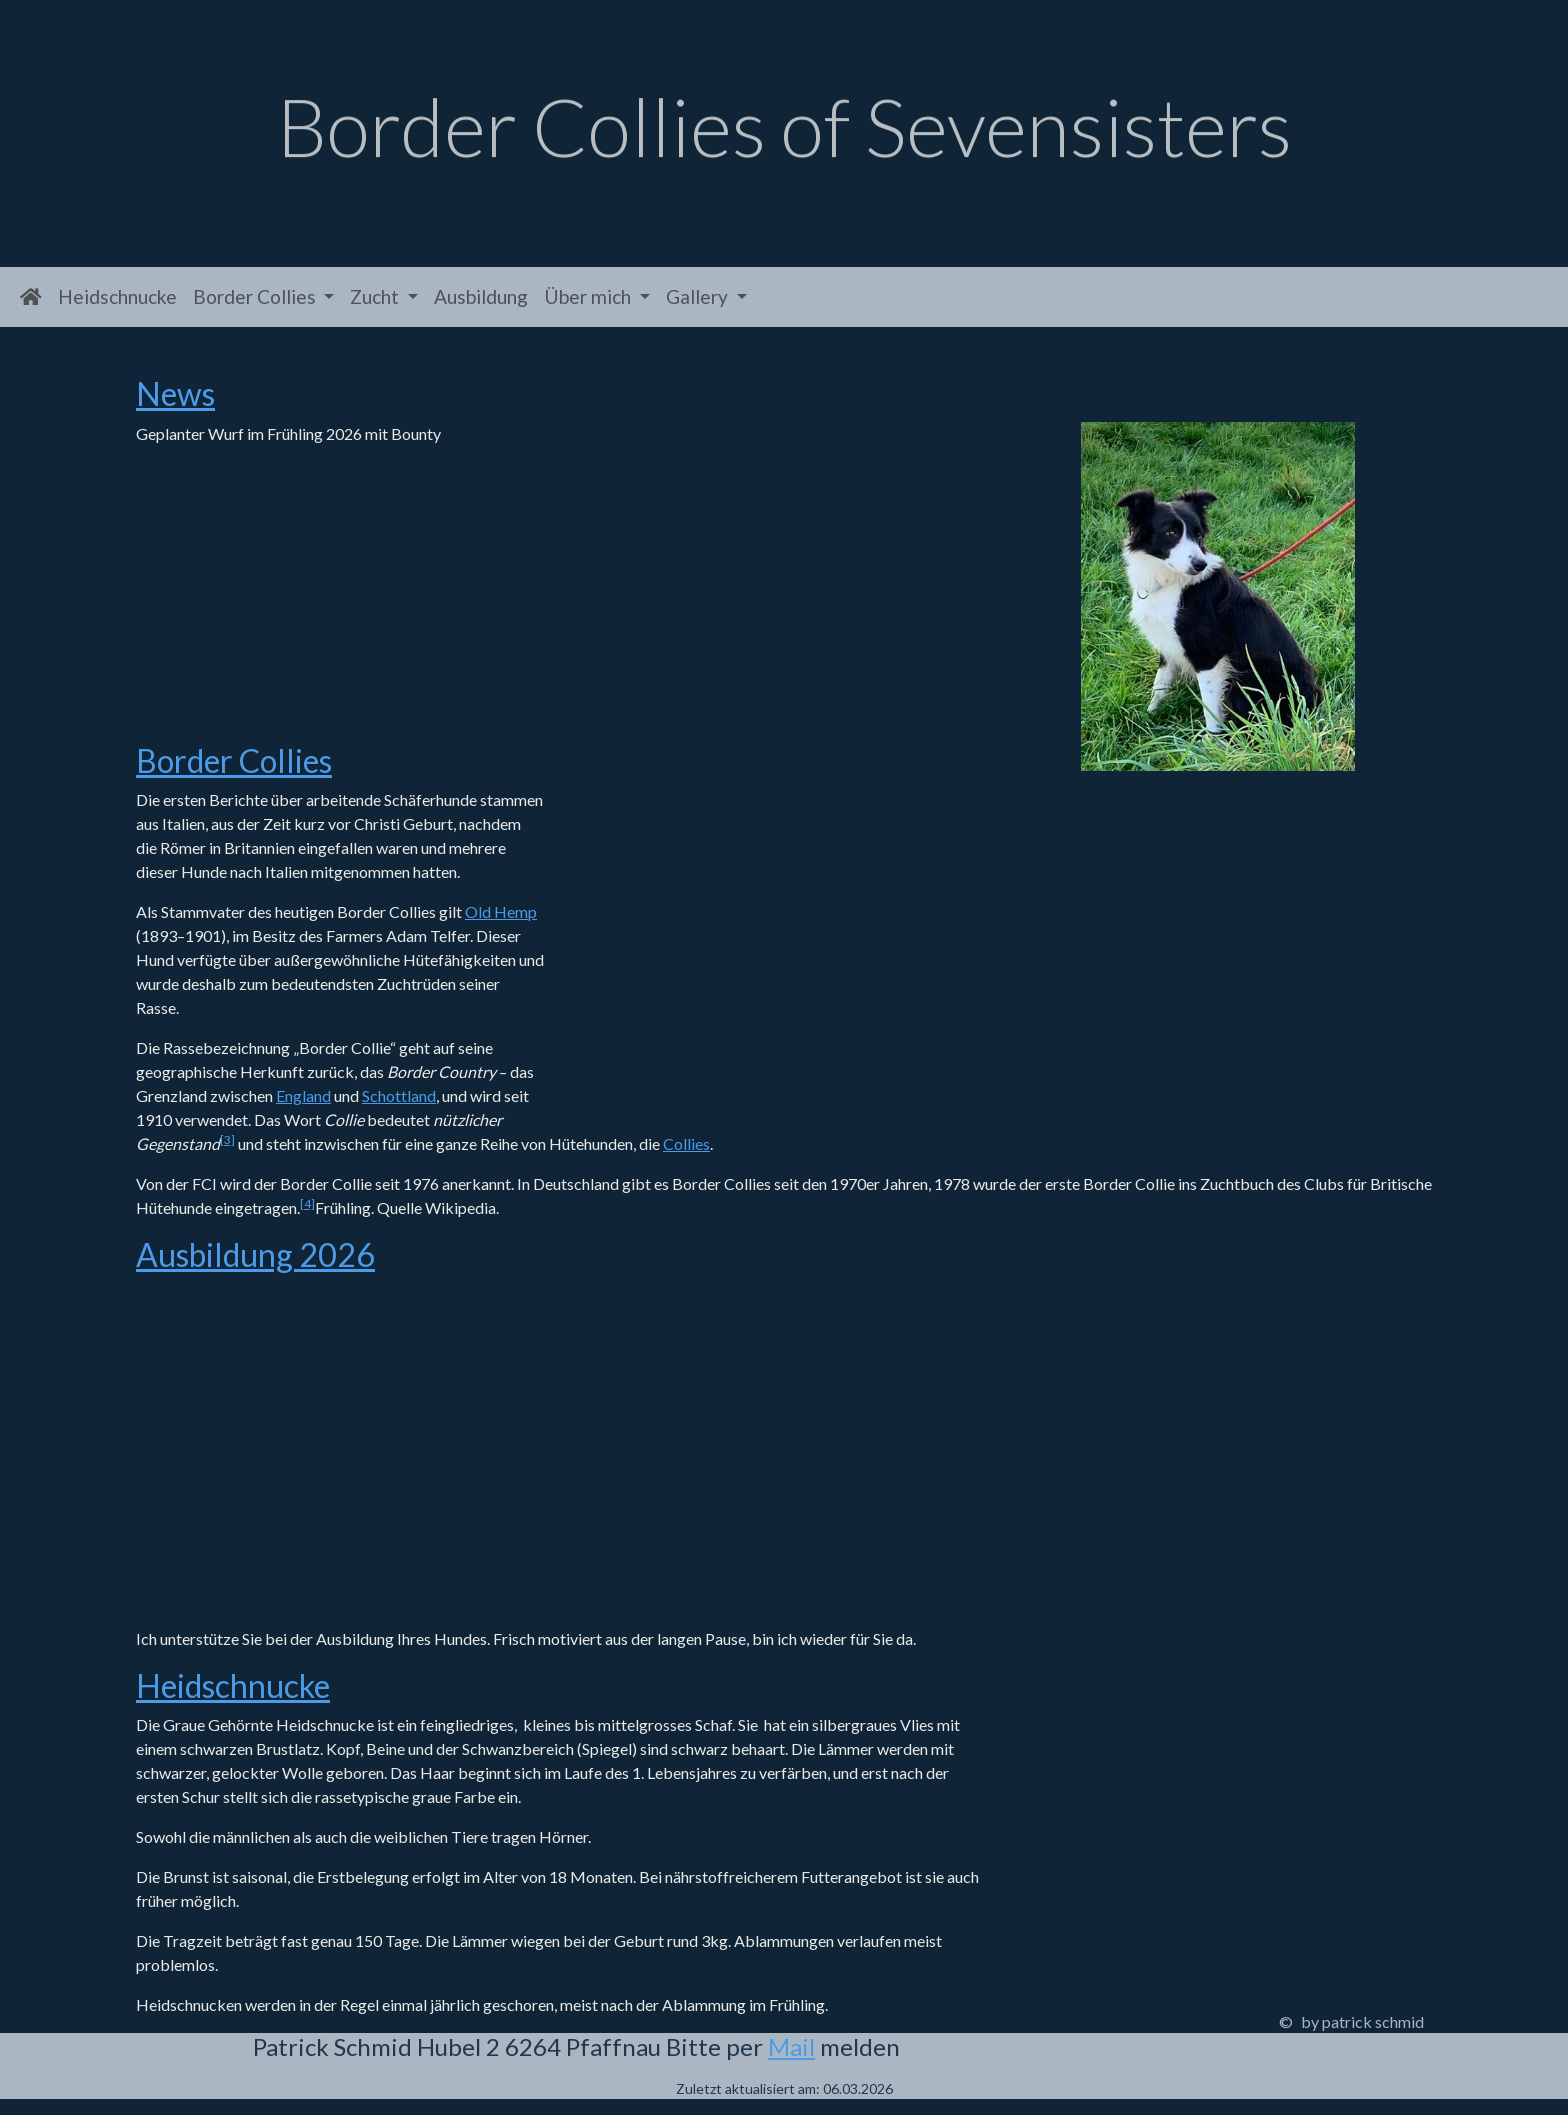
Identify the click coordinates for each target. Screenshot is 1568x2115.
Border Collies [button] (256, 296)
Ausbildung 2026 (255, 1254)
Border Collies (234, 760)
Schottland (399, 1095)
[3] (227, 1139)
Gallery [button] (699, 296)
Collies (686, 1143)
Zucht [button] (376, 296)
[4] (307, 1203)
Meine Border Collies (775, 930)
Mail (791, 2046)
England (303, 1095)
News (175, 393)
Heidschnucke (117, 296)
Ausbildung (481, 296)
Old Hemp (501, 911)
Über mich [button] (589, 296)
